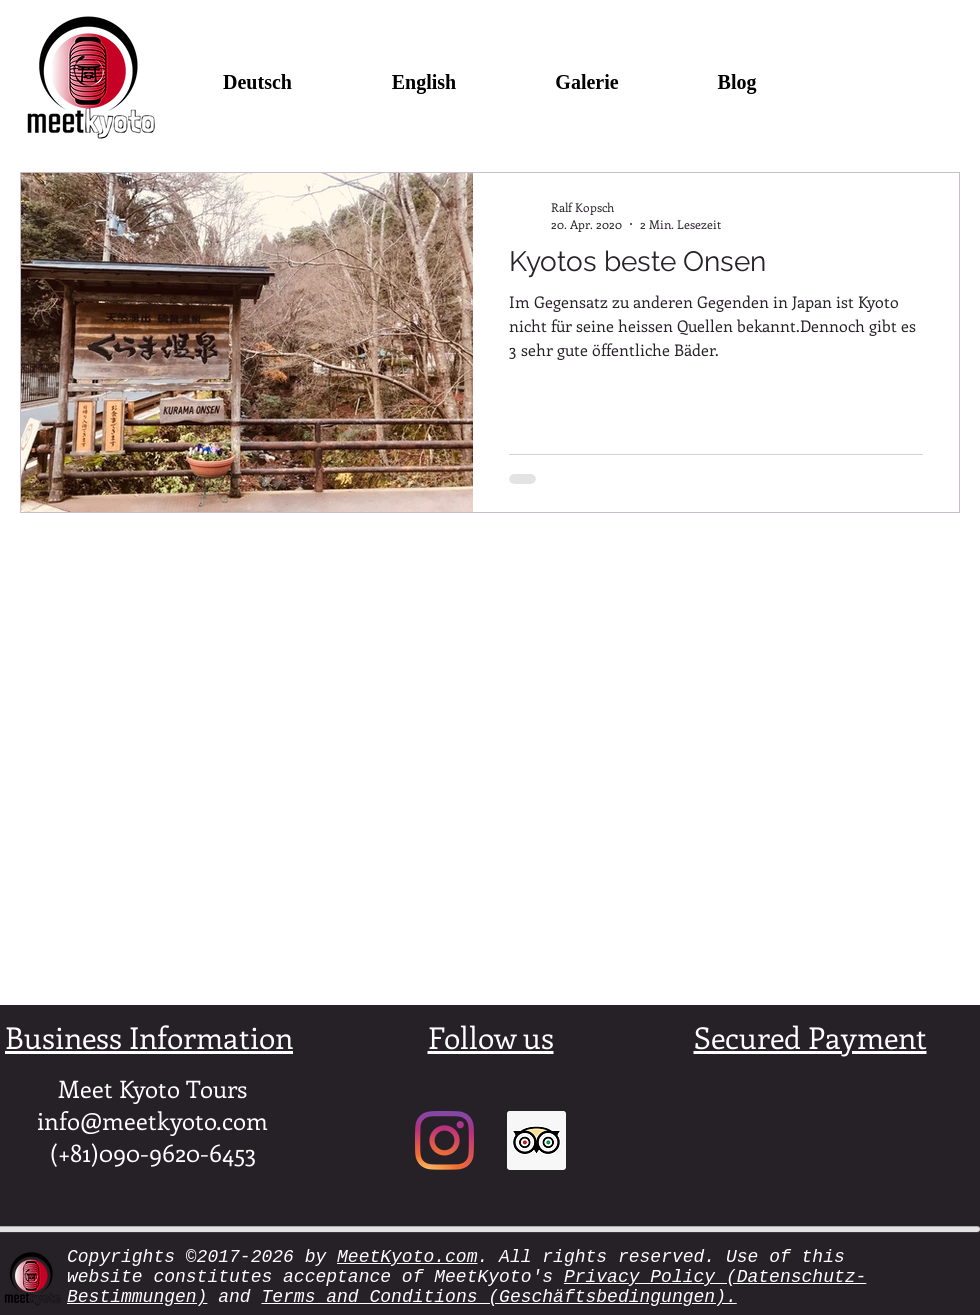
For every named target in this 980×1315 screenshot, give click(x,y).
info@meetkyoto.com (152, 1120)
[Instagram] (444, 1140)
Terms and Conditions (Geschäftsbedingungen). (498, 1297)
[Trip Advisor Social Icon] (536, 1140)
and (234, 1297)
